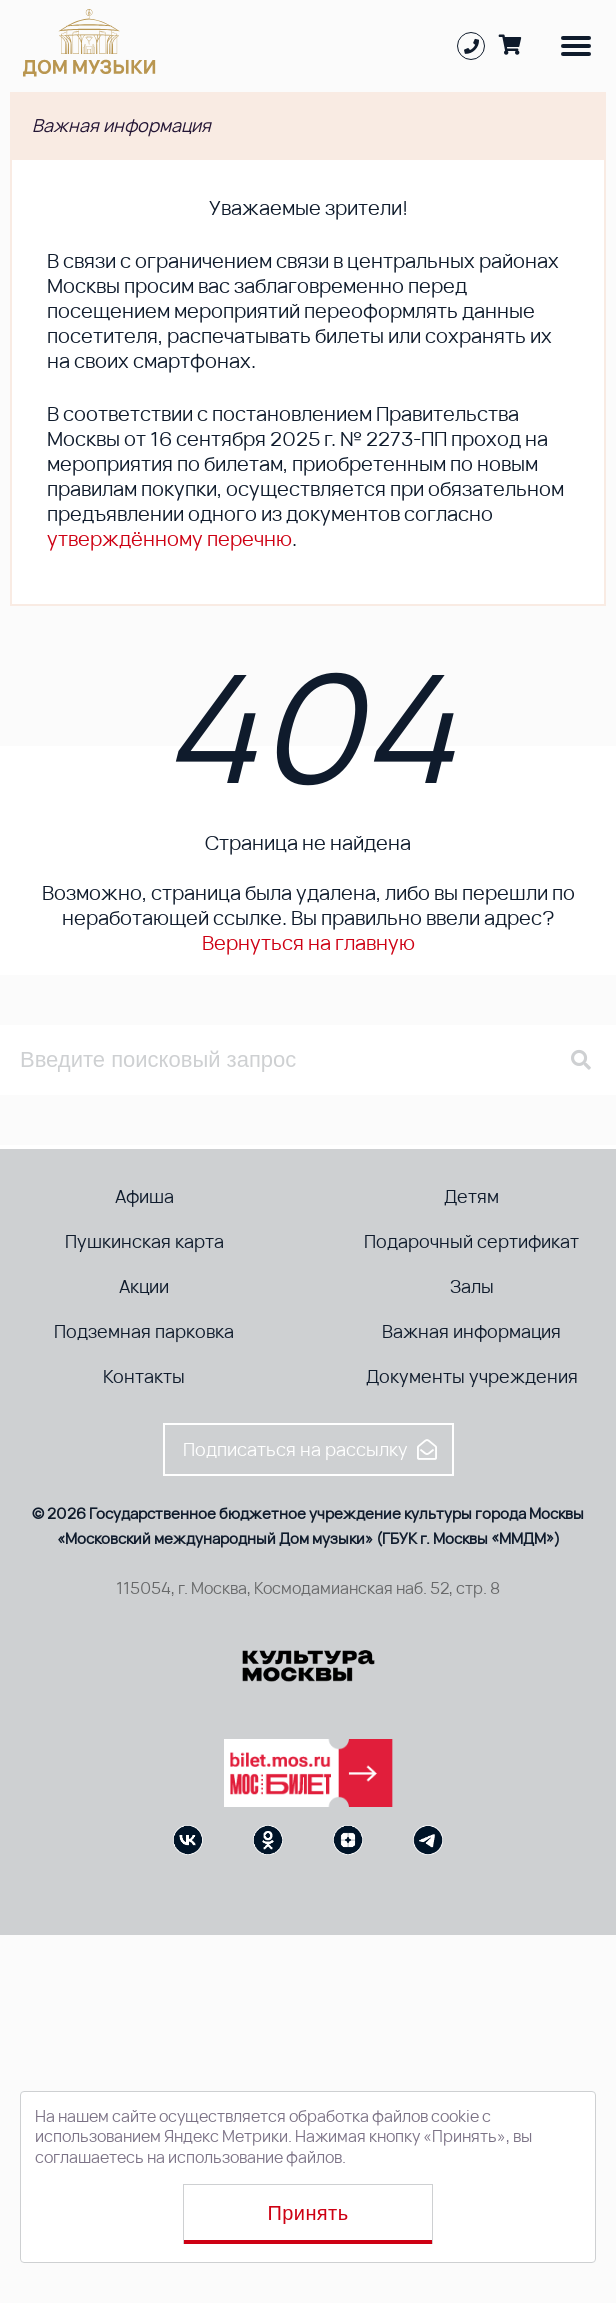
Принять (308, 2213)
